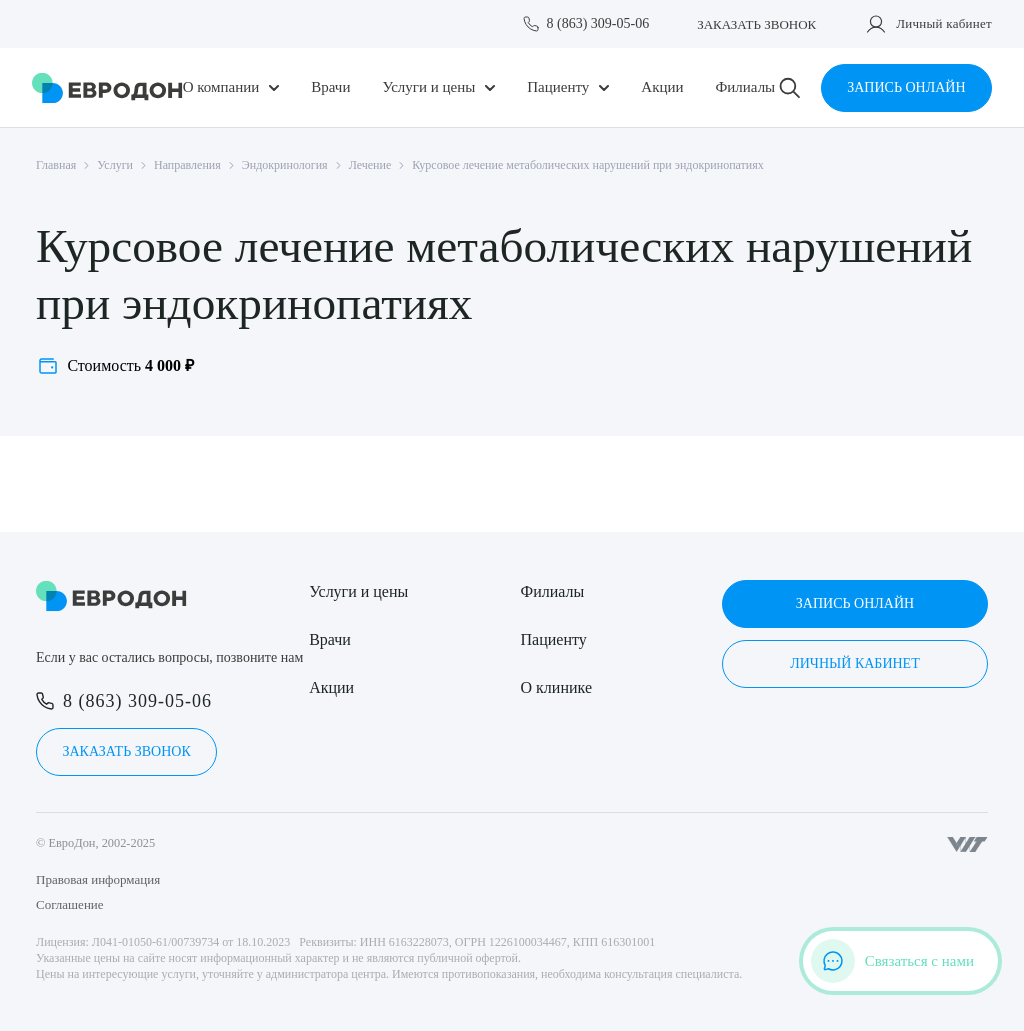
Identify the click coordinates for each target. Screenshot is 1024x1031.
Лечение (370, 165)
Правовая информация (98, 879)
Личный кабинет (944, 23)
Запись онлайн (906, 87)
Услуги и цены (428, 87)
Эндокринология (285, 165)
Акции (662, 87)
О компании (221, 87)
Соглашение (70, 904)
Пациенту (558, 87)
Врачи (330, 87)
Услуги (115, 165)
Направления (187, 165)
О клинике (556, 687)
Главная (56, 165)
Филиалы (745, 87)
